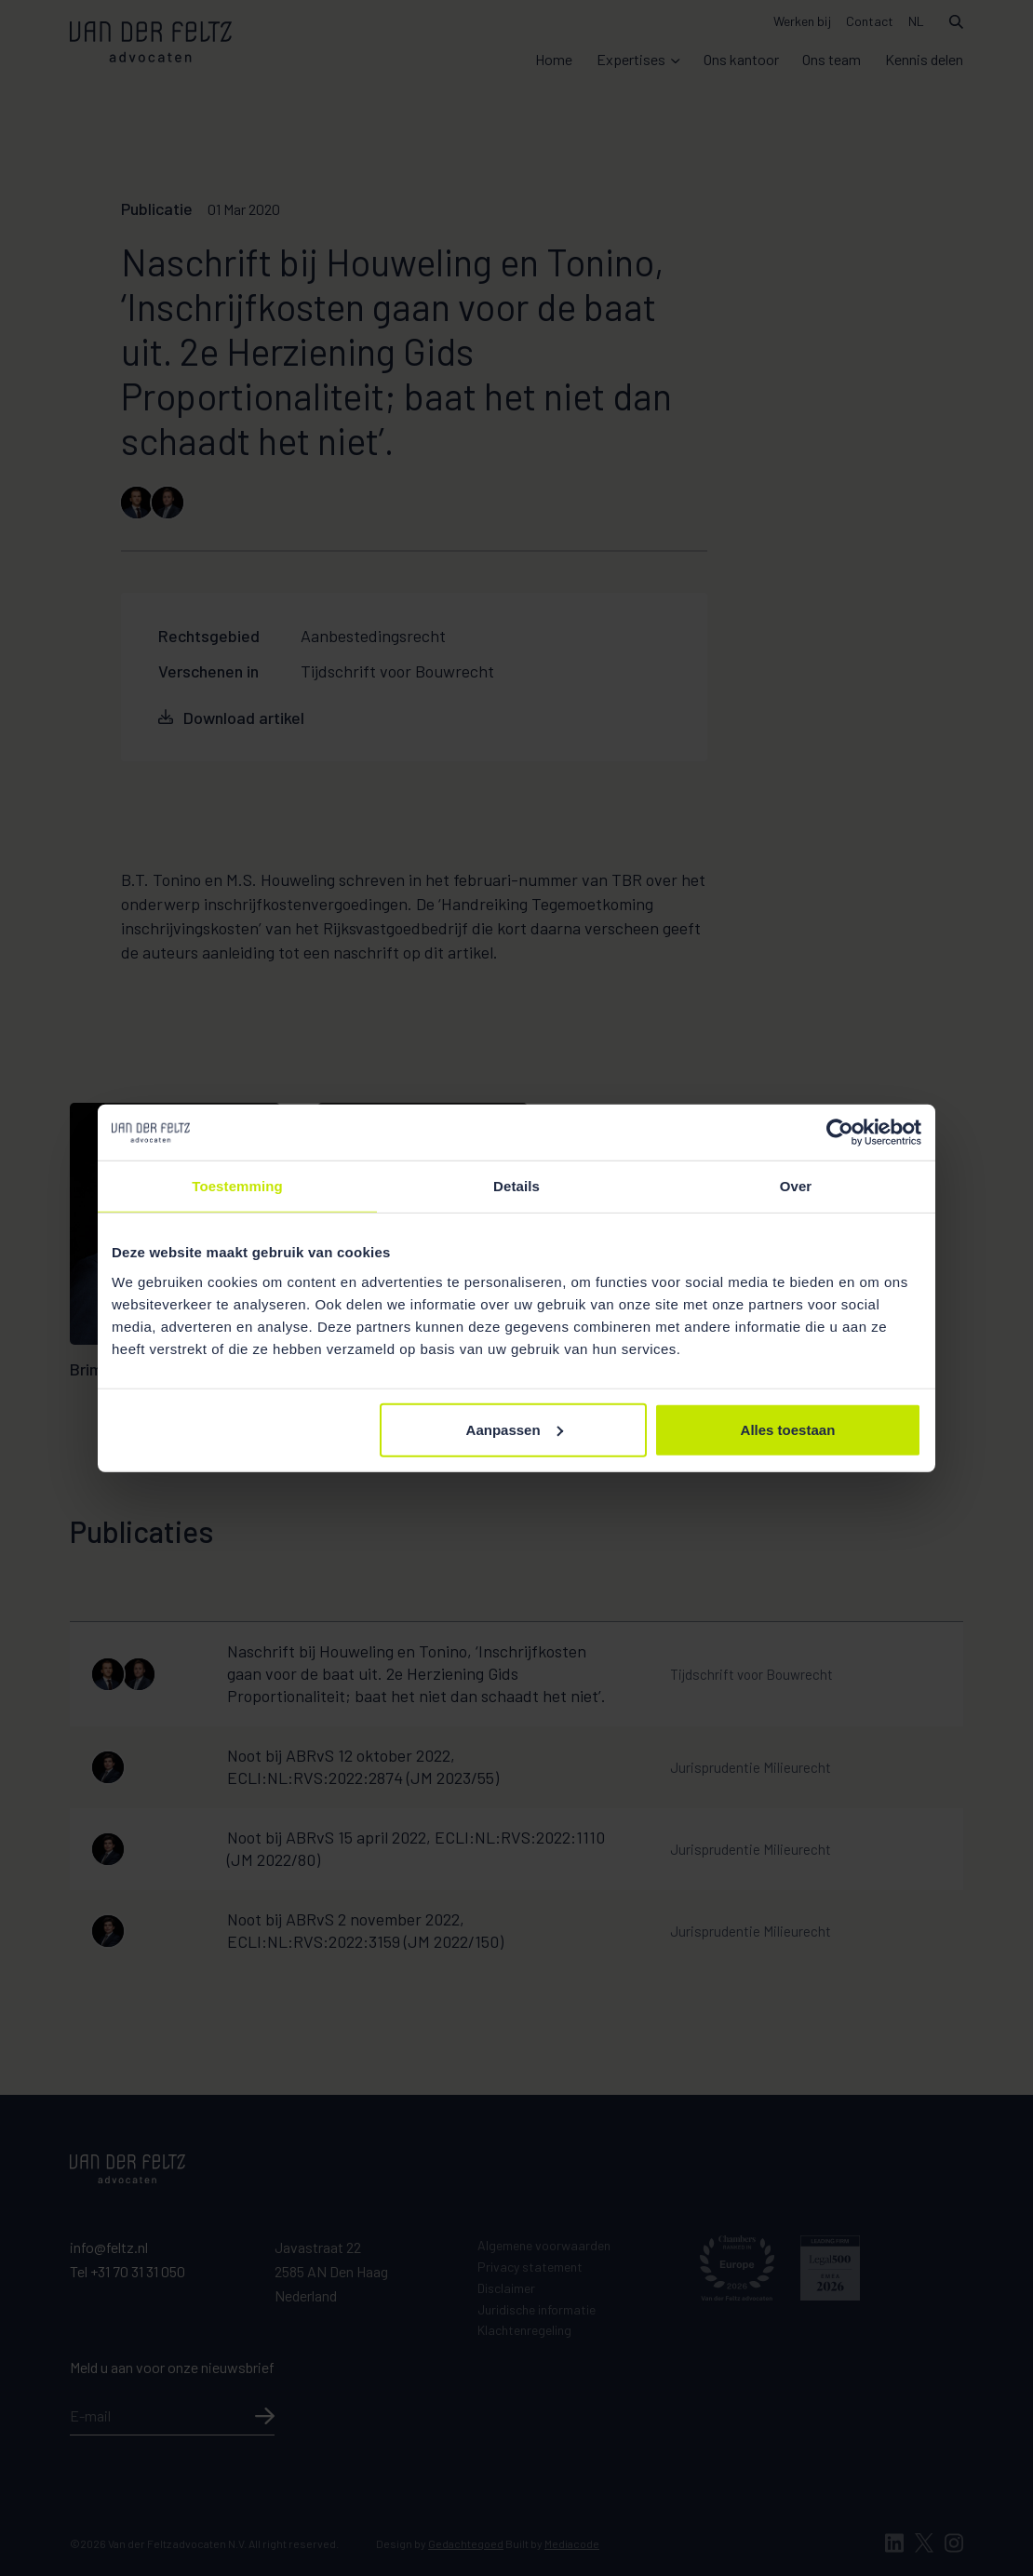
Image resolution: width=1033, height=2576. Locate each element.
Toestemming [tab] (237, 1186)
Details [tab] (516, 1186)
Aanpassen (514, 1429)
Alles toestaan (788, 1429)
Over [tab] (796, 1186)
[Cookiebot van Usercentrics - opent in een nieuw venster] (839, 1133)
